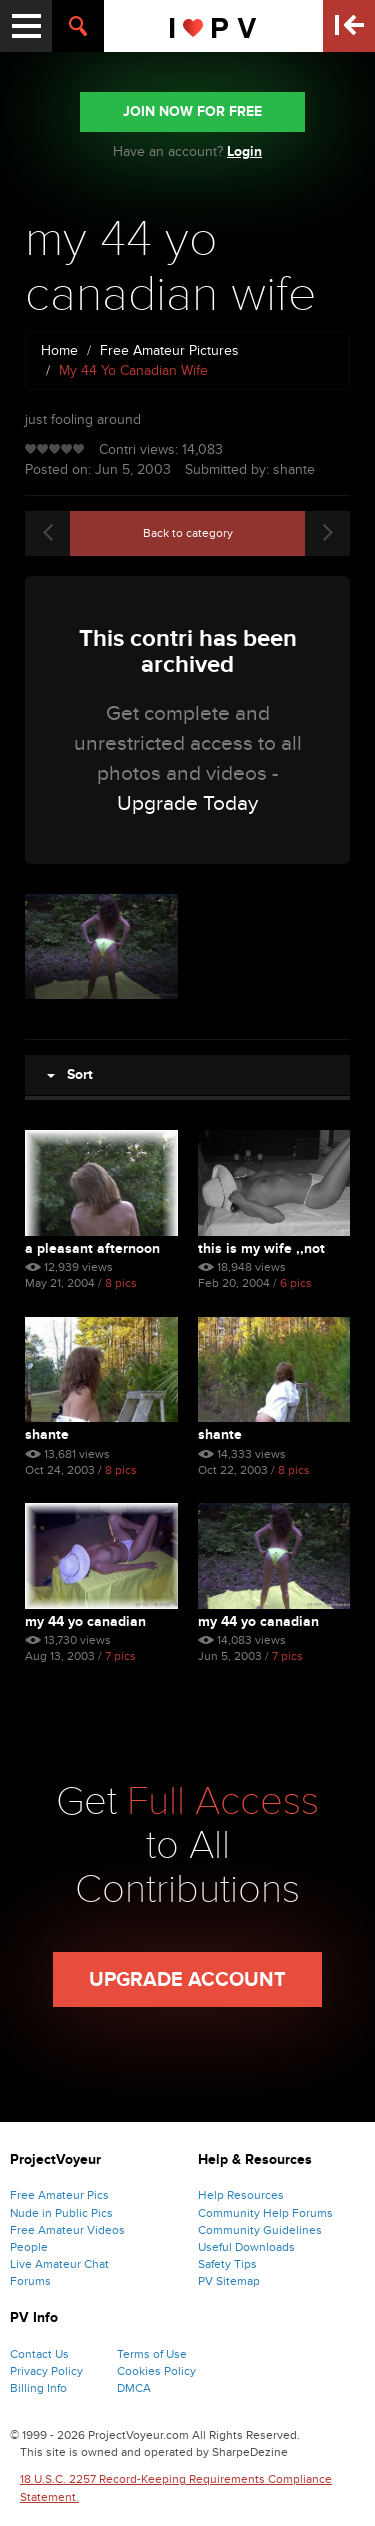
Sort (70, 1074)
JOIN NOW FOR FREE (192, 111)
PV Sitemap (229, 2281)
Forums (30, 2281)
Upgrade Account (187, 1980)
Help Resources (241, 2195)
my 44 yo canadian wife (85, 1621)
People (29, 2247)
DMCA (134, 2388)
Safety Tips (227, 2264)
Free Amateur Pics (59, 2195)
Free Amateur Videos (67, 2230)
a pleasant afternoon (92, 1248)
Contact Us (39, 2354)
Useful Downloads (246, 2247)
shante (47, 1434)
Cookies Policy (156, 2371)
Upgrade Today (187, 803)
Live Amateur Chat (59, 2264)
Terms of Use (152, 2354)
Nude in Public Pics (61, 2213)
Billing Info (38, 2388)
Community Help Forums (265, 2213)
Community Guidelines (260, 2230)
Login (244, 151)
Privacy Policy (46, 2371)
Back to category (188, 533)
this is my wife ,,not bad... (261, 1248)
